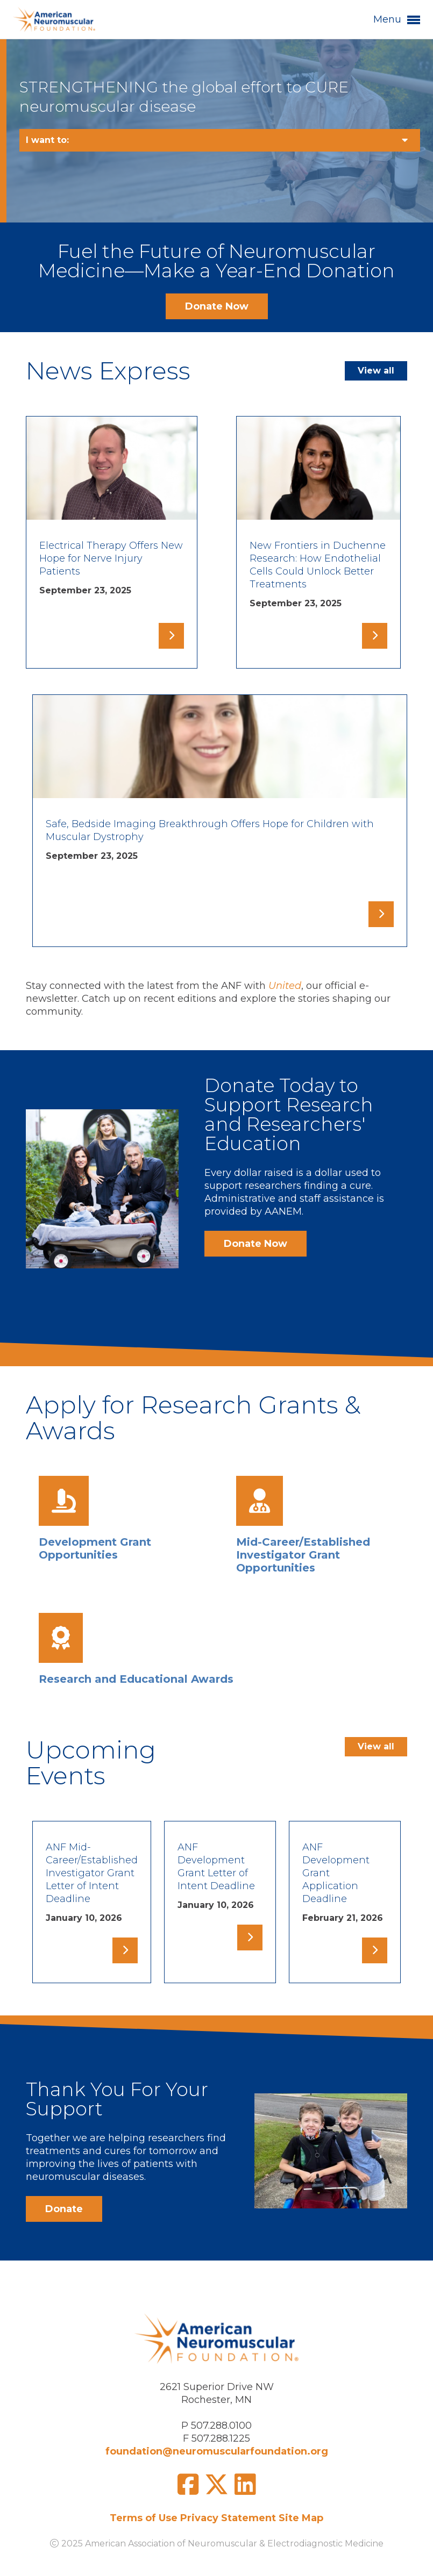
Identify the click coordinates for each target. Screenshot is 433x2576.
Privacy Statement (228, 2518)
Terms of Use (144, 2518)
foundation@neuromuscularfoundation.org (216, 2451)
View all (376, 370)
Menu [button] (396, 19)
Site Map (301, 2518)
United (284, 986)
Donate (239, 1085)
